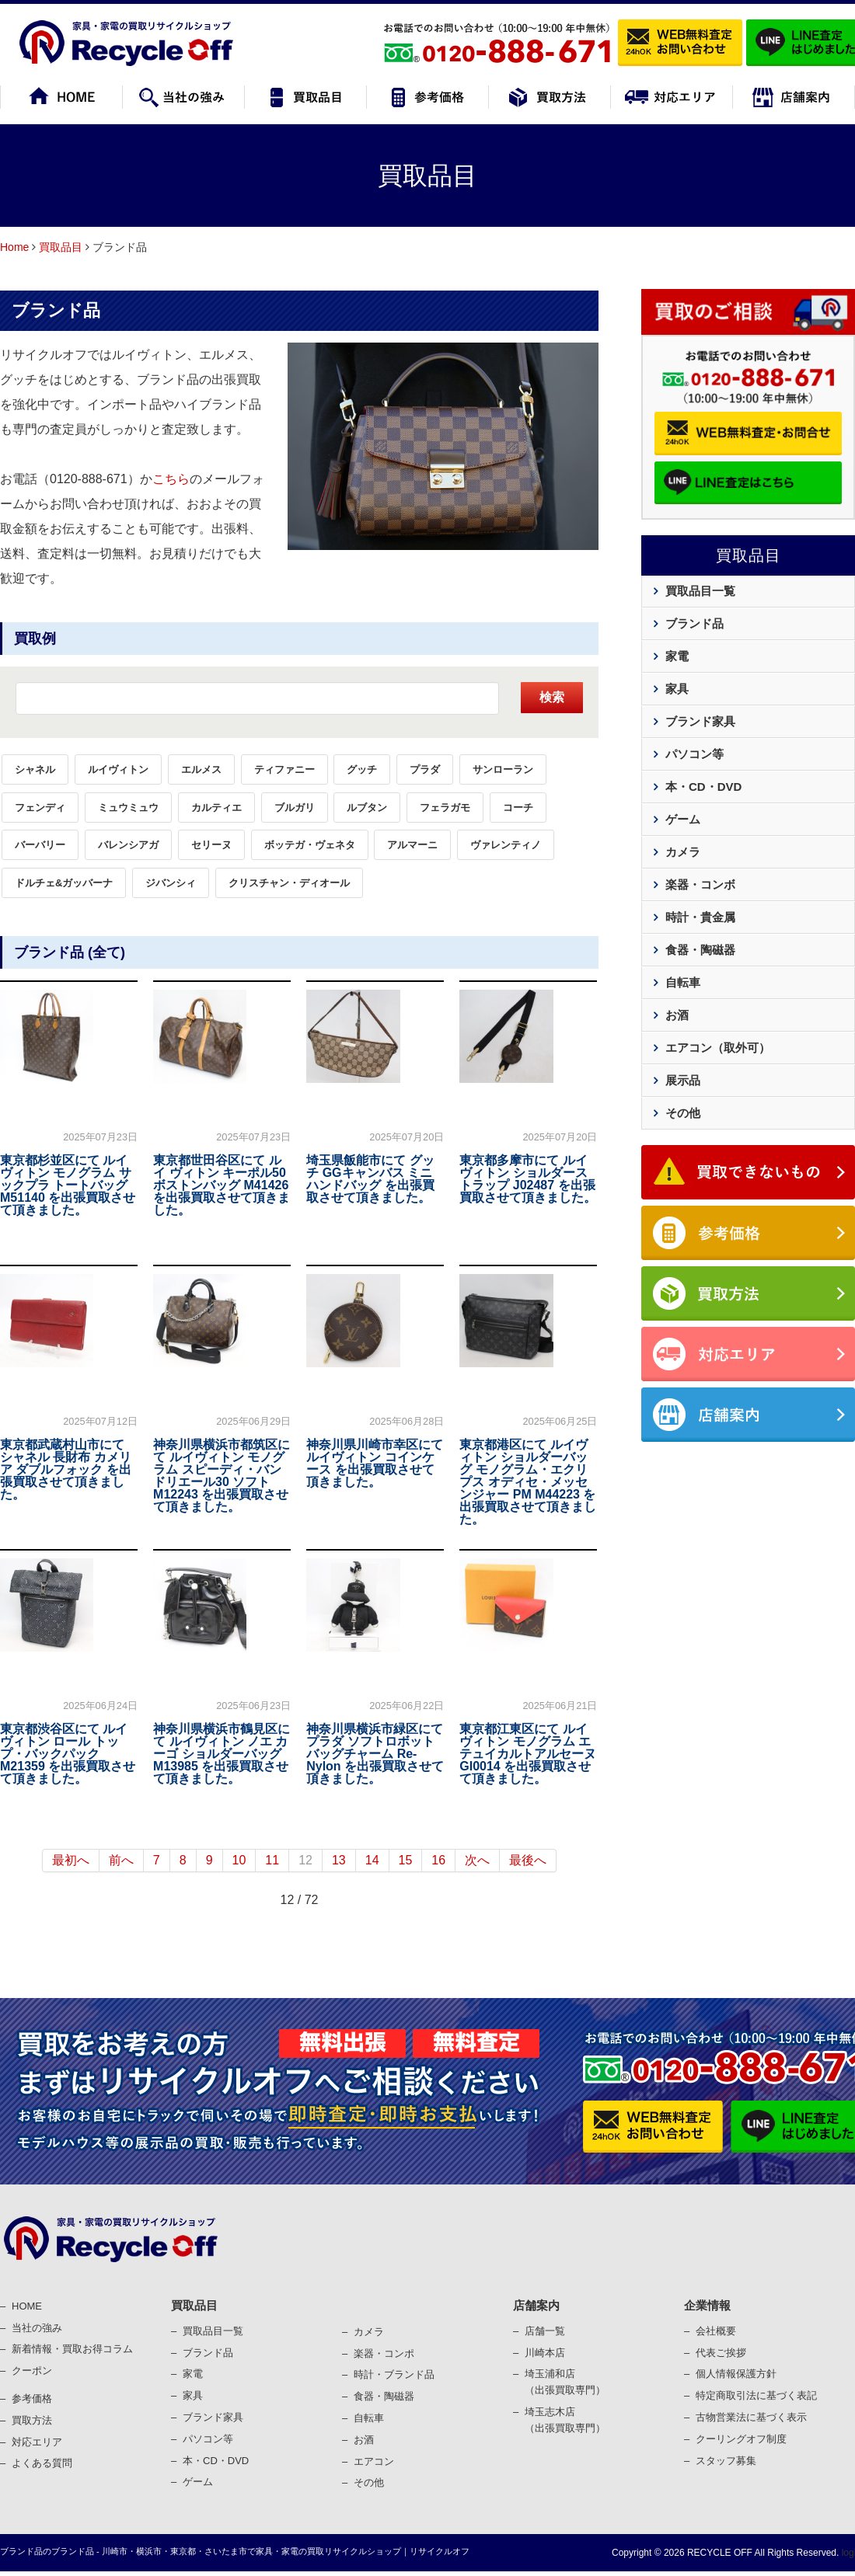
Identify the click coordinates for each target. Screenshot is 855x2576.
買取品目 (60, 247)
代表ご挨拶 (721, 2352)
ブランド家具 (700, 721)
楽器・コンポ (384, 2353)
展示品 (682, 1080)
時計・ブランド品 (394, 2374)
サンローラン (503, 769)
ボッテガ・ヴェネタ (309, 845)
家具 (677, 688)
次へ (477, 1860)
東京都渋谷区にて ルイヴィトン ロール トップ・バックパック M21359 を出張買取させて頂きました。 (67, 1753)
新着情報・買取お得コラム (72, 2349)
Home (14, 247)
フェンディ (40, 807)
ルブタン (367, 807)
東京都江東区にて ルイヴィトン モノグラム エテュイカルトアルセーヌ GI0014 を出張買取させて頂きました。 (527, 1753)
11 (272, 1860)
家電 (677, 656)
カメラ (682, 851)
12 (305, 1860)
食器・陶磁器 (700, 949)
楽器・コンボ (700, 884)
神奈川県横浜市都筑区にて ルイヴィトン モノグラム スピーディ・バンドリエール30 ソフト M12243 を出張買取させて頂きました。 (221, 1475)
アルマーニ (412, 845)
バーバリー (40, 845)
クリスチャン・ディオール (289, 883)
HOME (27, 2306)
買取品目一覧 (700, 590)
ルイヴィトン (118, 769)
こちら (171, 479)
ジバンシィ (170, 883)
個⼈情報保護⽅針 (736, 2373)
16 (438, 1860)
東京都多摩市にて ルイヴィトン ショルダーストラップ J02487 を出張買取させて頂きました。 (527, 1179)
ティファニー (284, 769)
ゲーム (682, 819)
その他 (682, 1112)
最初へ (70, 1860)
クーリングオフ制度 (741, 2439)
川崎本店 (545, 2352)
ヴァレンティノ (505, 845)
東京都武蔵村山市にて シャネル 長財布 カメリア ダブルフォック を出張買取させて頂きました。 (65, 1469)
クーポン (32, 2370)
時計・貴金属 (700, 917)
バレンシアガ (128, 845)
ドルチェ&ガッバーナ (64, 883)
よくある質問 (42, 2463)
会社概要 (716, 2331)
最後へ (527, 1860)
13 (339, 1860)
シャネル (35, 769)
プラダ (425, 769)
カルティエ (216, 807)
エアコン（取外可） (717, 1047)
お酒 (677, 1015)
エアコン (374, 2461)
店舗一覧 (545, 2331)
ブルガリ (294, 807)
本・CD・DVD (703, 786)
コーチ (518, 807)
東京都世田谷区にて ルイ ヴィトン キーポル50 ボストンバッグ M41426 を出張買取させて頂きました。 (221, 1185)
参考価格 (32, 2398)
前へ (121, 1860)
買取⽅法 (32, 2420)
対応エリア (37, 2442)
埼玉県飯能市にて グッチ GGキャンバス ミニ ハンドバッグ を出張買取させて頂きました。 (370, 1179)
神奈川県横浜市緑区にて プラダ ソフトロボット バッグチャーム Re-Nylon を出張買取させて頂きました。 (375, 1753)
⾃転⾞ (369, 2418)
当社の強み (37, 2328)
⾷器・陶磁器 (384, 2396)
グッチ (362, 769)
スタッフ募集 (726, 2460)
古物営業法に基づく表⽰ (751, 2417)
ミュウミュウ (128, 807)
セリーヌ (211, 845)
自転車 (682, 982)
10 (239, 1860)
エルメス (201, 769)
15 (406, 1860)
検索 (551, 697)
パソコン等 (694, 754)
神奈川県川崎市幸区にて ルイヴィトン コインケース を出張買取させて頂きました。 (374, 1463)
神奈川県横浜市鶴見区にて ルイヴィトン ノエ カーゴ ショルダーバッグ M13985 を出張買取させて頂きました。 (221, 1753)
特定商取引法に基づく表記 (756, 2395)
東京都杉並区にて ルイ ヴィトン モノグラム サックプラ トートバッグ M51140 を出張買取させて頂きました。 (67, 1185)
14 (372, 1860)
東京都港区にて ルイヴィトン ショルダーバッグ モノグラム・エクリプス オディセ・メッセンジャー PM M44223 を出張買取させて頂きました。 (527, 1482)
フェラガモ (445, 807)
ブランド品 (56, 310)
